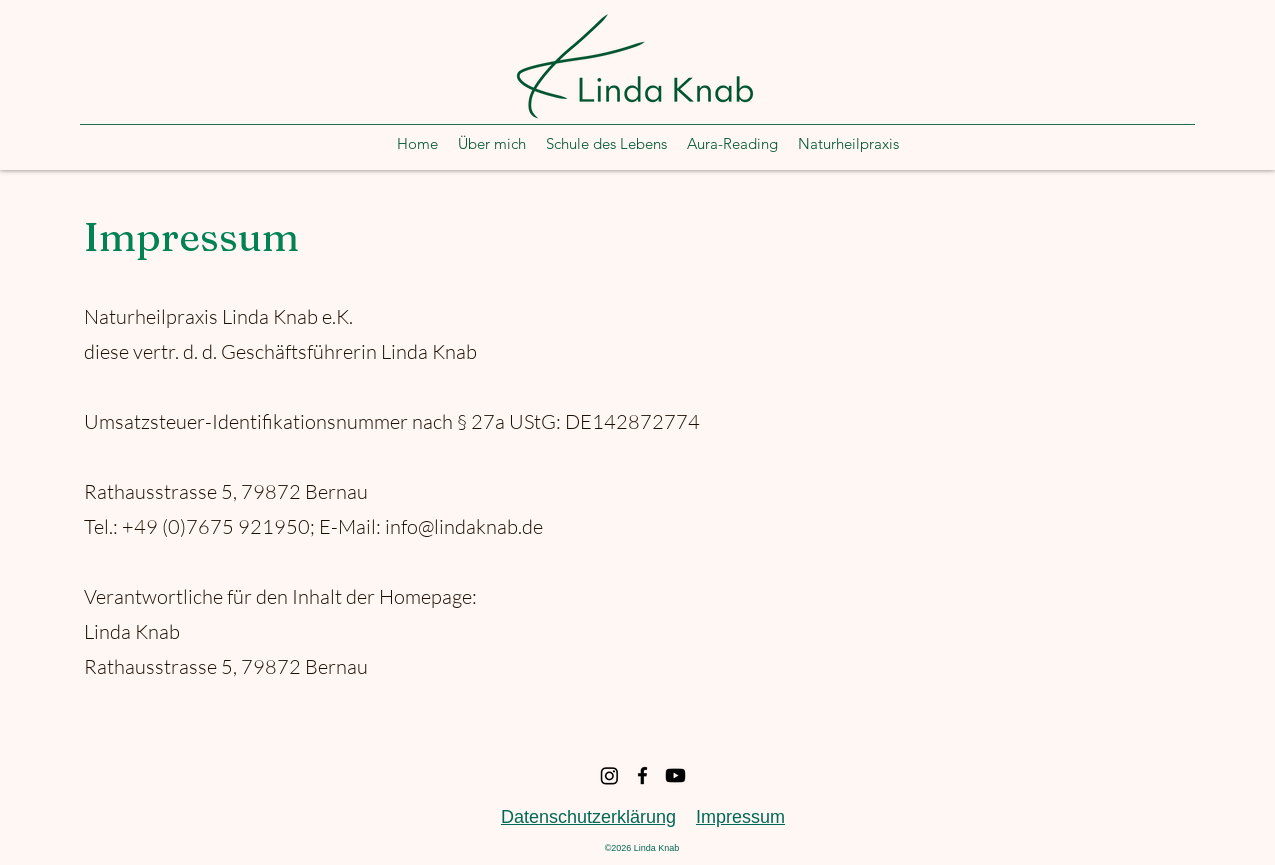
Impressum (740, 817)
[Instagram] (609, 775)
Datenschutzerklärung (588, 817)
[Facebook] (642, 775)
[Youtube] (675, 775)
